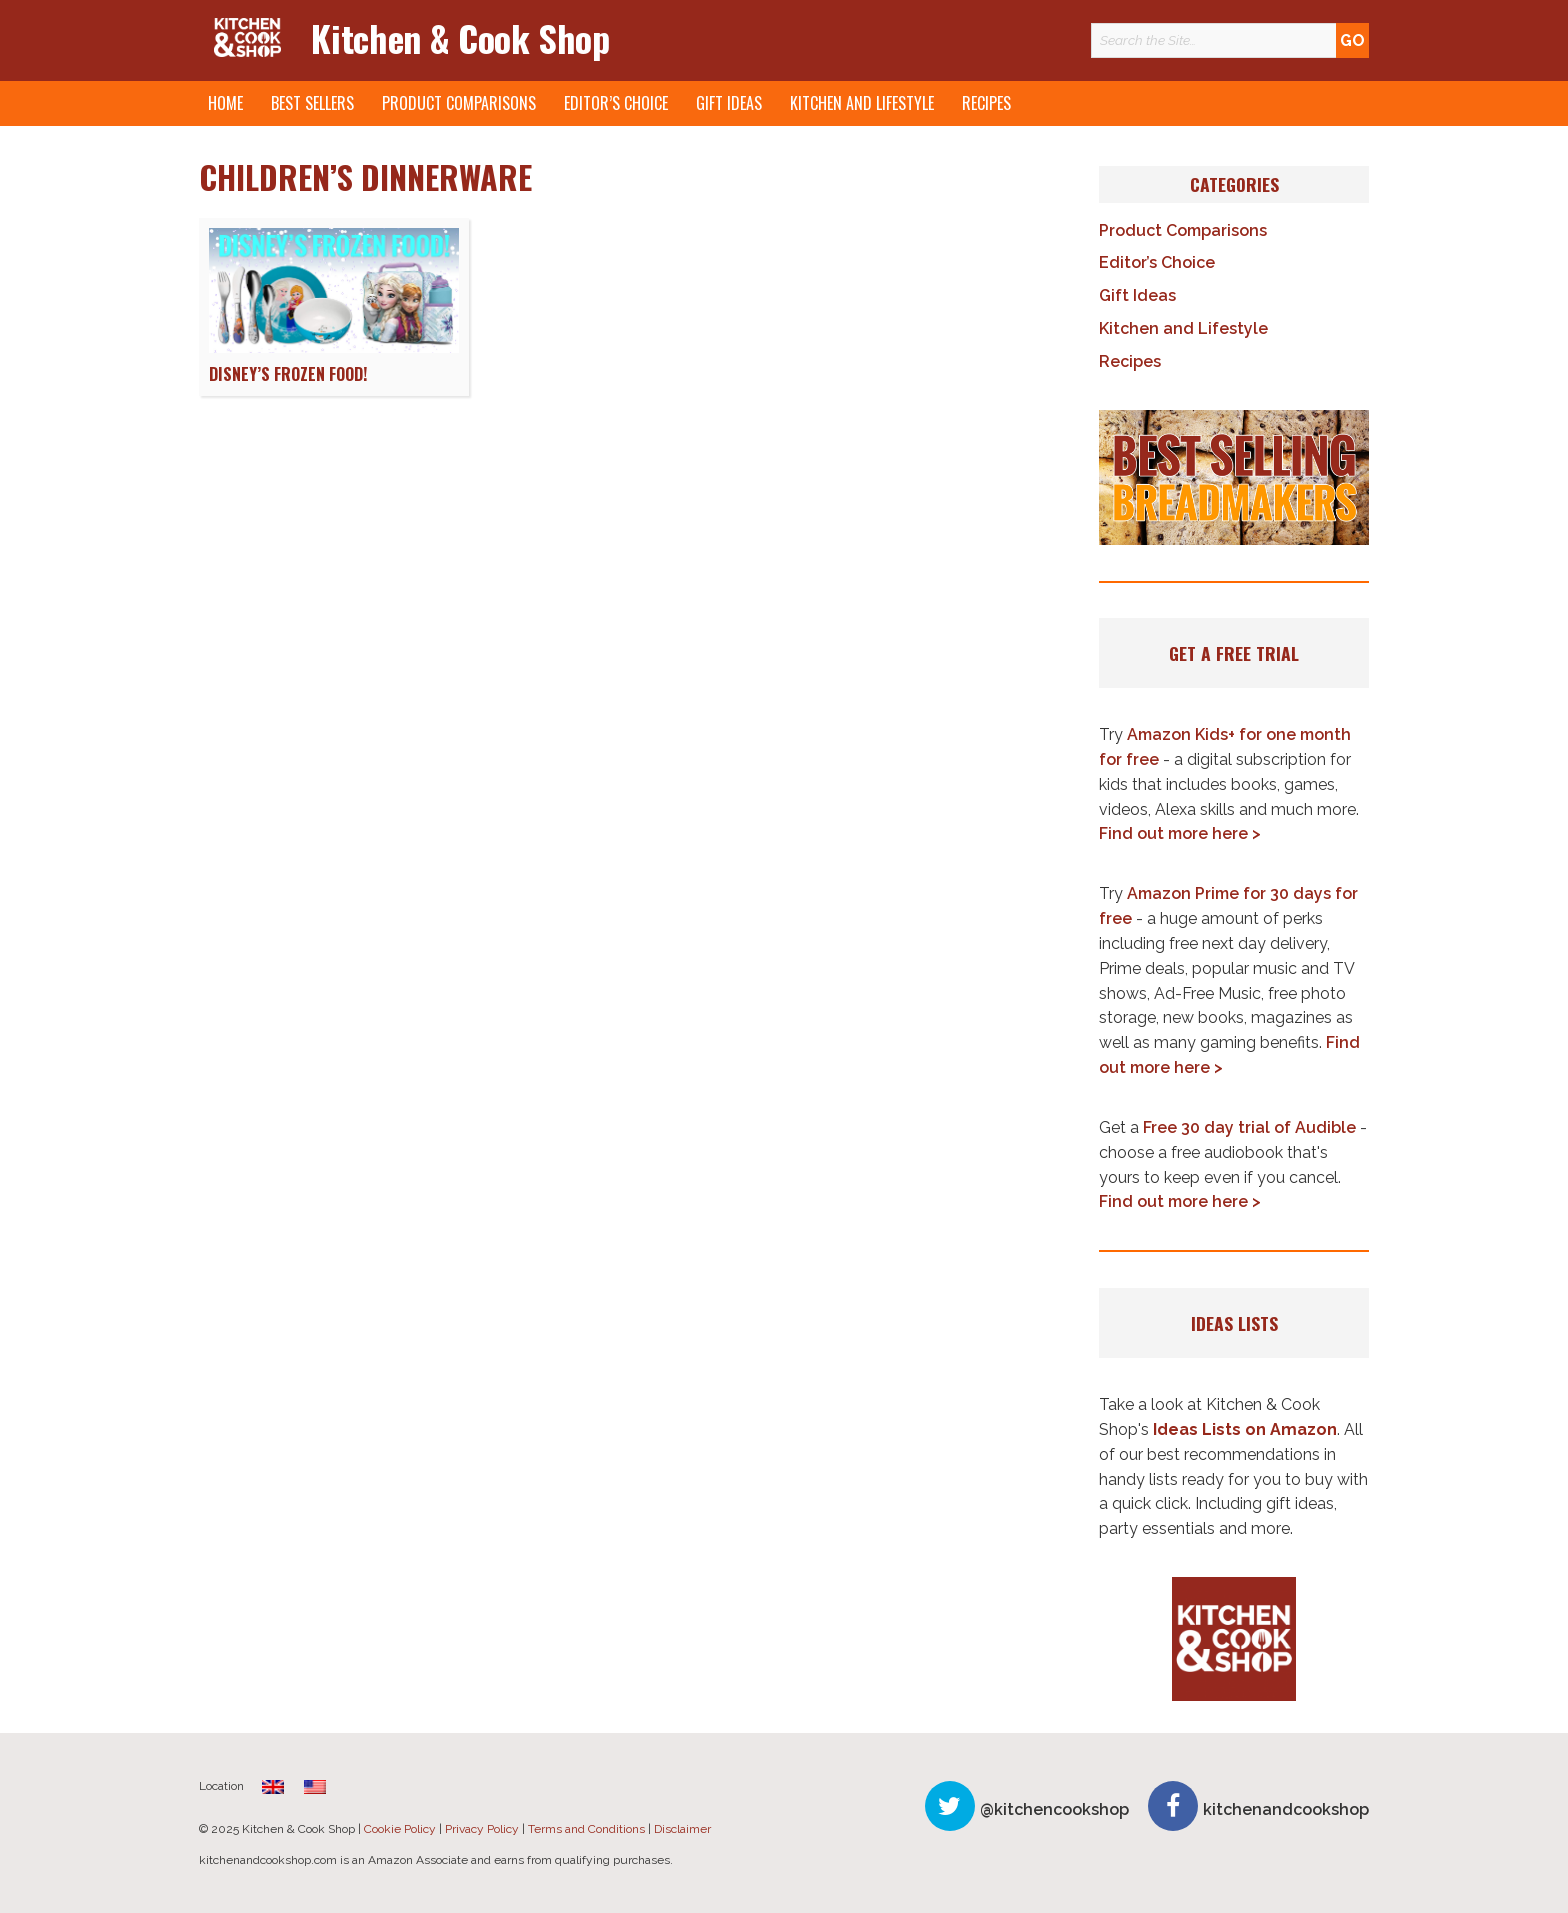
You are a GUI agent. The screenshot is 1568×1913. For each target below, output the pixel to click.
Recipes (986, 103)
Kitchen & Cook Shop (460, 37)
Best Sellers (312, 103)
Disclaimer (682, 1829)
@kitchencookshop (1054, 1809)
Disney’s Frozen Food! (288, 374)
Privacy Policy (482, 1829)
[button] (1234, 478)
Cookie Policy (400, 1829)
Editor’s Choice (616, 103)
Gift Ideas (729, 103)
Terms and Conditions (586, 1829)
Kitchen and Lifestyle (862, 103)
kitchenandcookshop (1286, 1809)
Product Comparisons (459, 103)
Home (225, 103)
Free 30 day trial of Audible (1249, 1127)
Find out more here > (1180, 833)
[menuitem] (273, 1786)
